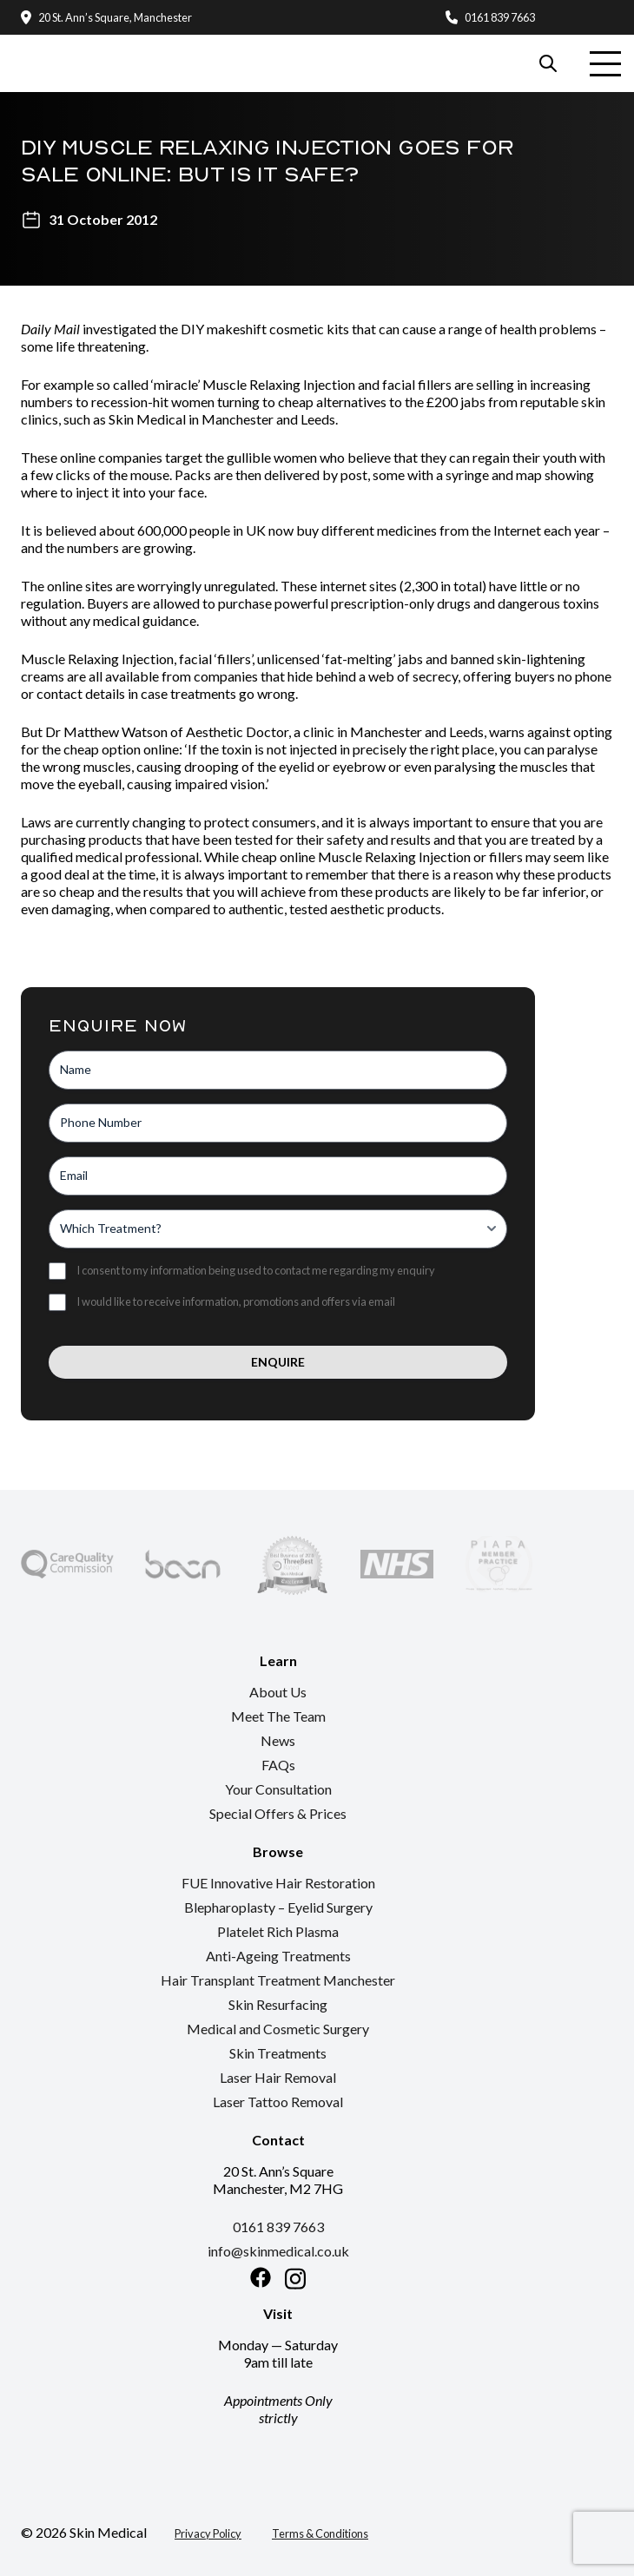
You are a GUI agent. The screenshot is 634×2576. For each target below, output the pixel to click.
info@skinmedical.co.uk (278, 2251)
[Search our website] (548, 63)
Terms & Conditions (320, 2533)
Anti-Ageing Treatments (278, 1955)
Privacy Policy (208, 2533)
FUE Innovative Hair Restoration (278, 1882)
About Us (278, 1691)
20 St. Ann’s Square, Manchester (115, 17)
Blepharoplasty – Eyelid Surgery (278, 1907)
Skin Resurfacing (277, 2004)
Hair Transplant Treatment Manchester (278, 1980)
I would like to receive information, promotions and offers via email (235, 1301)
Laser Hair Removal (278, 2077)
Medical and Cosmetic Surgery (278, 2028)
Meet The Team (278, 1716)
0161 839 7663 (500, 17)
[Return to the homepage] (79, 44)
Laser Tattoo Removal (278, 2101)
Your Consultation (278, 1789)
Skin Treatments (278, 2053)
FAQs (278, 1764)
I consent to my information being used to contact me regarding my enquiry (255, 1270)
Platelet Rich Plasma (278, 1931)
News (278, 1740)
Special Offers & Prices (278, 1813)
